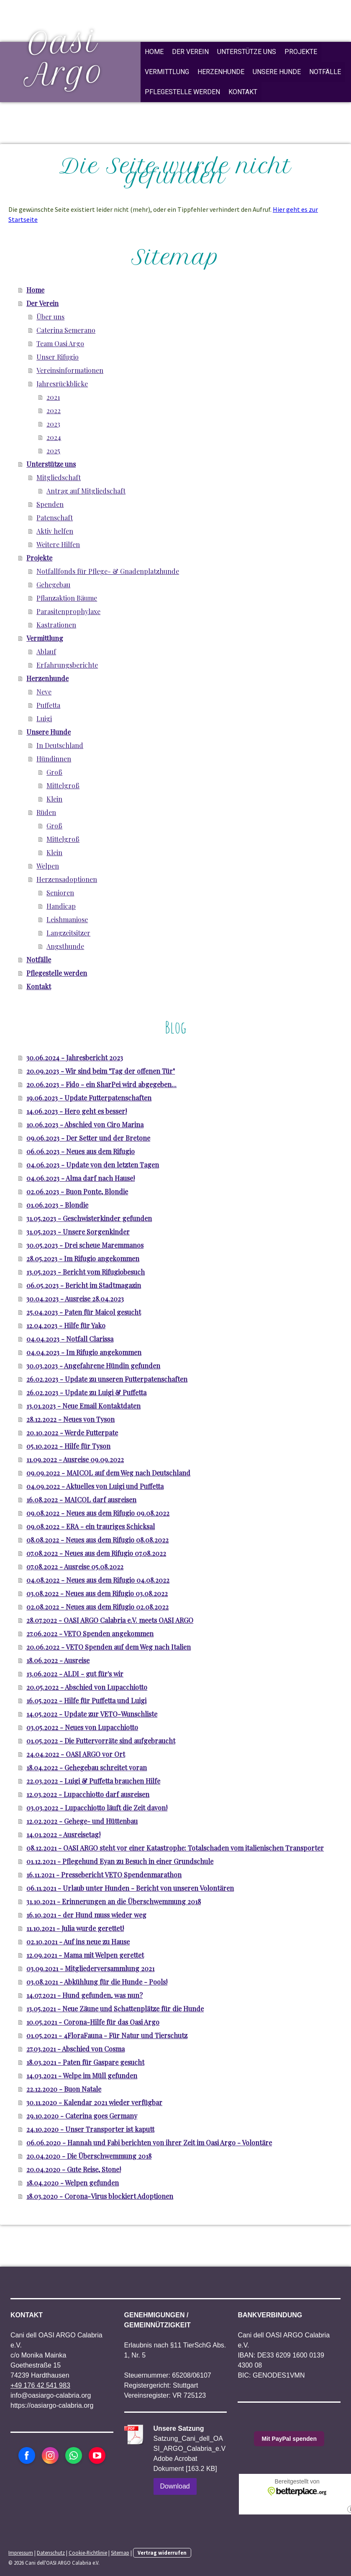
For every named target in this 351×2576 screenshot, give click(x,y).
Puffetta (48, 705)
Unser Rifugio (57, 356)
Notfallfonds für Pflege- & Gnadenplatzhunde (107, 571)
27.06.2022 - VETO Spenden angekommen (90, 1633)
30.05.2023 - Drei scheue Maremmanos (84, 1245)
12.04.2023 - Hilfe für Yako (65, 1325)
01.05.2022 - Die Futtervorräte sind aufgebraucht (100, 1740)
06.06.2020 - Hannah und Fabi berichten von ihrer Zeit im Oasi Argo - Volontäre (149, 2142)
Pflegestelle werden (182, 92)
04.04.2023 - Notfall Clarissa (69, 1338)
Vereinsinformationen (69, 370)
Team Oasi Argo (60, 343)
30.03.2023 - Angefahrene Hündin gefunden (93, 1365)
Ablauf (46, 651)
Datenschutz (51, 2552)
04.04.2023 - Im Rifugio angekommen (83, 1352)
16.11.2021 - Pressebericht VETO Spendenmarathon (104, 1874)
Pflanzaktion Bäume (66, 598)
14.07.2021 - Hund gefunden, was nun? (84, 1995)
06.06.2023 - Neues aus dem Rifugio (80, 1151)
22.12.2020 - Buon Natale (63, 2089)
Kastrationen (56, 624)
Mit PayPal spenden (288, 2438)
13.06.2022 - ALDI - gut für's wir (74, 1673)
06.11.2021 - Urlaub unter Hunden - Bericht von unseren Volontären (130, 1888)
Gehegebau (53, 584)
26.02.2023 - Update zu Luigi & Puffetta (86, 1392)
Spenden (50, 504)
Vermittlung (167, 72)
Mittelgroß (62, 785)
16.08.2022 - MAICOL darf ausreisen (81, 1499)
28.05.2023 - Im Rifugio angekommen (82, 1258)
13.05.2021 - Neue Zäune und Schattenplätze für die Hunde (115, 2008)
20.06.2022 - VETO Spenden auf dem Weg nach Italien (108, 1647)
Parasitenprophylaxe (68, 611)
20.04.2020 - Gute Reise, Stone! (73, 2169)
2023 (53, 423)
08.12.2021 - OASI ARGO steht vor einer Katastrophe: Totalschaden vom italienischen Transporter (175, 1847)
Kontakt (242, 92)
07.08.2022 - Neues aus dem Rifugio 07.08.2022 (96, 1553)
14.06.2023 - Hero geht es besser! (76, 1111)
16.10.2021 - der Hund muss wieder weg (86, 1914)
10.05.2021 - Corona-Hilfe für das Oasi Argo (92, 2022)
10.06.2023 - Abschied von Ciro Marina (84, 1124)
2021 (53, 397)
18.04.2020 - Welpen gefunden (72, 2182)
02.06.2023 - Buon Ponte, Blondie (77, 1191)
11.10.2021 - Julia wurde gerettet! (75, 1928)
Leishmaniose (67, 919)
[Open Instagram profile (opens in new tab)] (50, 2455)
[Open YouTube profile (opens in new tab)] (97, 2455)
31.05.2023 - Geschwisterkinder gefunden (89, 1218)
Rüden (46, 812)
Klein (54, 798)
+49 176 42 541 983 (40, 2385)
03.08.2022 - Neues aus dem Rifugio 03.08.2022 (97, 1593)
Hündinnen (53, 758)
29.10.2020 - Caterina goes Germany (81, 2115)
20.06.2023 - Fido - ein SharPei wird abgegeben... (101, 1084)
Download (175, 2486)
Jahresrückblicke (62, 383)
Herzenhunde (220, 72)
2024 (53, 437)
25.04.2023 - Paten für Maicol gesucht (83, 1312)
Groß (54, 772)
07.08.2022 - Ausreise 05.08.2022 (74, 1566)
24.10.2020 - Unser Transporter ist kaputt (90, 2129)
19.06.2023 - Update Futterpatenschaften (88, 1097)
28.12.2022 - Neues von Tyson (70, 1419)
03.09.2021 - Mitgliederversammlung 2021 (90, 1968)
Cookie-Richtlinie (88, 2552)
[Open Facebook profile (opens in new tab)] (26, 2455)
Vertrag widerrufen (162, 2552)
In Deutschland (59, 745)
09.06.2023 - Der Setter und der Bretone (88, 1138)
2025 (53, 450)
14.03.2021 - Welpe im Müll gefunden (81, 2075)
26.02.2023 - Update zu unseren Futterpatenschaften (106, 1379)
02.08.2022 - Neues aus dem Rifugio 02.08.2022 (97, 1606)
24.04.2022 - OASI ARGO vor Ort (75, 1754)
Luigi (44, 718)
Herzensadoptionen (66, 879)
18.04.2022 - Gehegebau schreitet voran (86, 1767)
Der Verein (190, 52)
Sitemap (120, 2552)
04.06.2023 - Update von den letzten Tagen (92, 1164)
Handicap (61, 906)
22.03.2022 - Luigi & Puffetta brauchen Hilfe (93, 1780)
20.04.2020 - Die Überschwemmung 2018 (88, 2156)
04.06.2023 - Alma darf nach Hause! (80, 1178)
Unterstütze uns (246, 52)
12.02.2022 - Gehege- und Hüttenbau (82, 1821)
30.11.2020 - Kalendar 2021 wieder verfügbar (94, 2102)
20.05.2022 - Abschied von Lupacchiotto (86, 1687)
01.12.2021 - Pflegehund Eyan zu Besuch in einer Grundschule (119, 1861)
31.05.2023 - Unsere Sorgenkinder (78, 1231)
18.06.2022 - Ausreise (58, 1660)
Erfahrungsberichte (67, 665)
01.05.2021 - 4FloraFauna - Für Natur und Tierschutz (106, 2035)
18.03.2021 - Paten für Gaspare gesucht (85, 2062)
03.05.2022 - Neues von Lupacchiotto (82, 1727)
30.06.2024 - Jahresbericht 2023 (74, 1057)
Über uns (50, 316)
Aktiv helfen (54, 531)
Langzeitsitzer (68, 932)
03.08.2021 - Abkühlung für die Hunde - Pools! (96, 1981)
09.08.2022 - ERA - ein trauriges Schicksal (90, 1526)
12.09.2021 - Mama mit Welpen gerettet (85, 1955)
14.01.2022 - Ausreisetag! (63, 1834)
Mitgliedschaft (58, 477)
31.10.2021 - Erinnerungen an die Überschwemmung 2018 (113, 1901)
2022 (53, 410)
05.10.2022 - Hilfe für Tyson (68, 1446)
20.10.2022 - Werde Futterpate (72, 1432)
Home (154, 52)
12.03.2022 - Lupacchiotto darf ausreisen (87, 1794)
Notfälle (325, 72)
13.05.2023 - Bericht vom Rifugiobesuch (85, 1271)
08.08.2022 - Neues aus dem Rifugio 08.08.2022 (97, 1539)
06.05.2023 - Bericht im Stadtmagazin (83, 1285)
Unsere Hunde (277, 72)
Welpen (47, 865)
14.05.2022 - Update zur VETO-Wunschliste (91, 1714)
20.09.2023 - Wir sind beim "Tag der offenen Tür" (100, 1071)
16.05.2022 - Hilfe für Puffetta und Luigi (86, 1700)
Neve (43, 691)
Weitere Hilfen (58, 544)
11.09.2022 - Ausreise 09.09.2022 (75, 1459)
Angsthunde (65, 946)
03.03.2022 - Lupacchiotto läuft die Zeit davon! (96, 1807)
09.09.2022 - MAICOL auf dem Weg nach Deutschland (108, 1472)
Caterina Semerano (65, 330)
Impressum (20, 2552)
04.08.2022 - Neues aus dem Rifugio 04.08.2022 (97, 1580)
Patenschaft (54, 517)
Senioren (60, 892)
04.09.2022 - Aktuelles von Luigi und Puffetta (95, 1486)
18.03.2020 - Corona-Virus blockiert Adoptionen (99, 2196)
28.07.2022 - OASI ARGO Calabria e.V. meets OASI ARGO (109, 1620)
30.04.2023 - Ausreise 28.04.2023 (75, 1298)
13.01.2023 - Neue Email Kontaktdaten (83, 1405)
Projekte (300, 52)
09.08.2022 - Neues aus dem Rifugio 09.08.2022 (97, 1513)
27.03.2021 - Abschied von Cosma (75, 2048)
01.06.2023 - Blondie (57, 1205)
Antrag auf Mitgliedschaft (86, 490)
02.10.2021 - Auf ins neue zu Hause (78, 1941)
